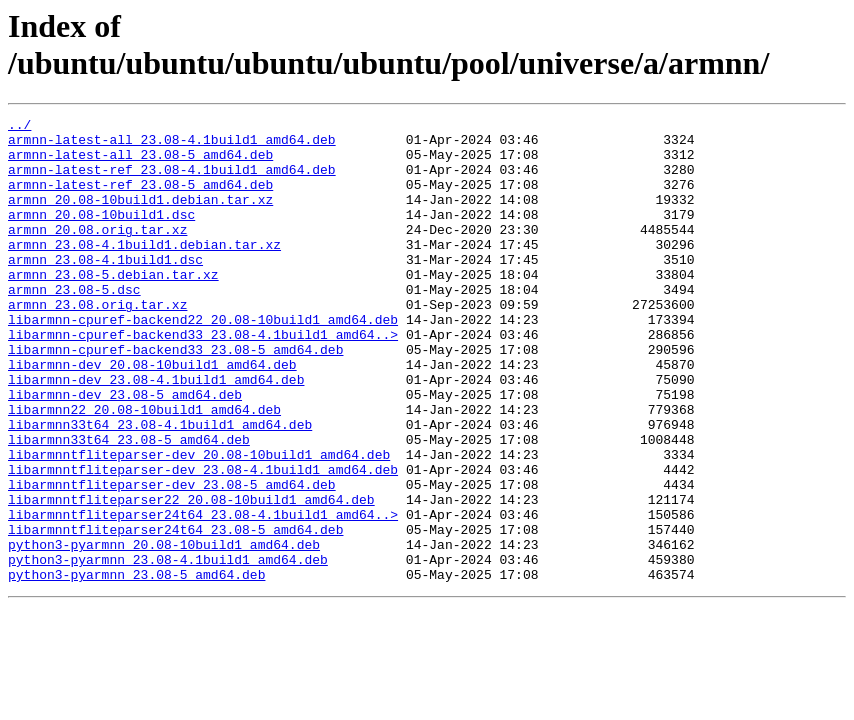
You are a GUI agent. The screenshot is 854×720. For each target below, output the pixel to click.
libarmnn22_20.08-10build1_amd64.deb (144, 469)
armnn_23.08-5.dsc (74, 325)
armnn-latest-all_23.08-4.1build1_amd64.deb (172, 145)
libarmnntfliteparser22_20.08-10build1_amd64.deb (191, 577)
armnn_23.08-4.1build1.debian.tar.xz (144, 271)
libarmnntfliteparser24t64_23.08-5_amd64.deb (175, 613)
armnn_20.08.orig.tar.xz (97, 253)
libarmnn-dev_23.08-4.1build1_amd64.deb (156, 433)
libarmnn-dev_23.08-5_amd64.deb (125, 451)
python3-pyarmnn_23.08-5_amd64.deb (136, 667)
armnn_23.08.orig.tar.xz (97, 343)
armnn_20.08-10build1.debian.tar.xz (140, 217)
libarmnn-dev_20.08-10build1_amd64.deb (152, 415)
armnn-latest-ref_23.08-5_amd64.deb (140, 199)
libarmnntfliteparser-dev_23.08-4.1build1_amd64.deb (203, 541)
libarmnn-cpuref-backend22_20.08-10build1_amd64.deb (203, 361)
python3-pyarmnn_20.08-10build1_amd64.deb (164, 631)
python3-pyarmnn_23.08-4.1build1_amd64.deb (168, 649)
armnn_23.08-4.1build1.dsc (105, 289)
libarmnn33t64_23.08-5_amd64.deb (129, 505)
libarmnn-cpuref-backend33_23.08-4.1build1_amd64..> (203, 379)
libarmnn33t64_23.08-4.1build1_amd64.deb (160, 487)
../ (19, 127)
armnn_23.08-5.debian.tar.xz (113, 307)
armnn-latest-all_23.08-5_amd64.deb (140, 163)
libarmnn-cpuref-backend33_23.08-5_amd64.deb (175, 397)
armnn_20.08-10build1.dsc (101, 235)
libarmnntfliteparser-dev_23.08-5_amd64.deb (172, 559)
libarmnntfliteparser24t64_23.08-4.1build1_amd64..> (203, 595)
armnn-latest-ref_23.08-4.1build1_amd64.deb (172, 181)
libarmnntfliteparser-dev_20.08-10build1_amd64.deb (199, 523)
